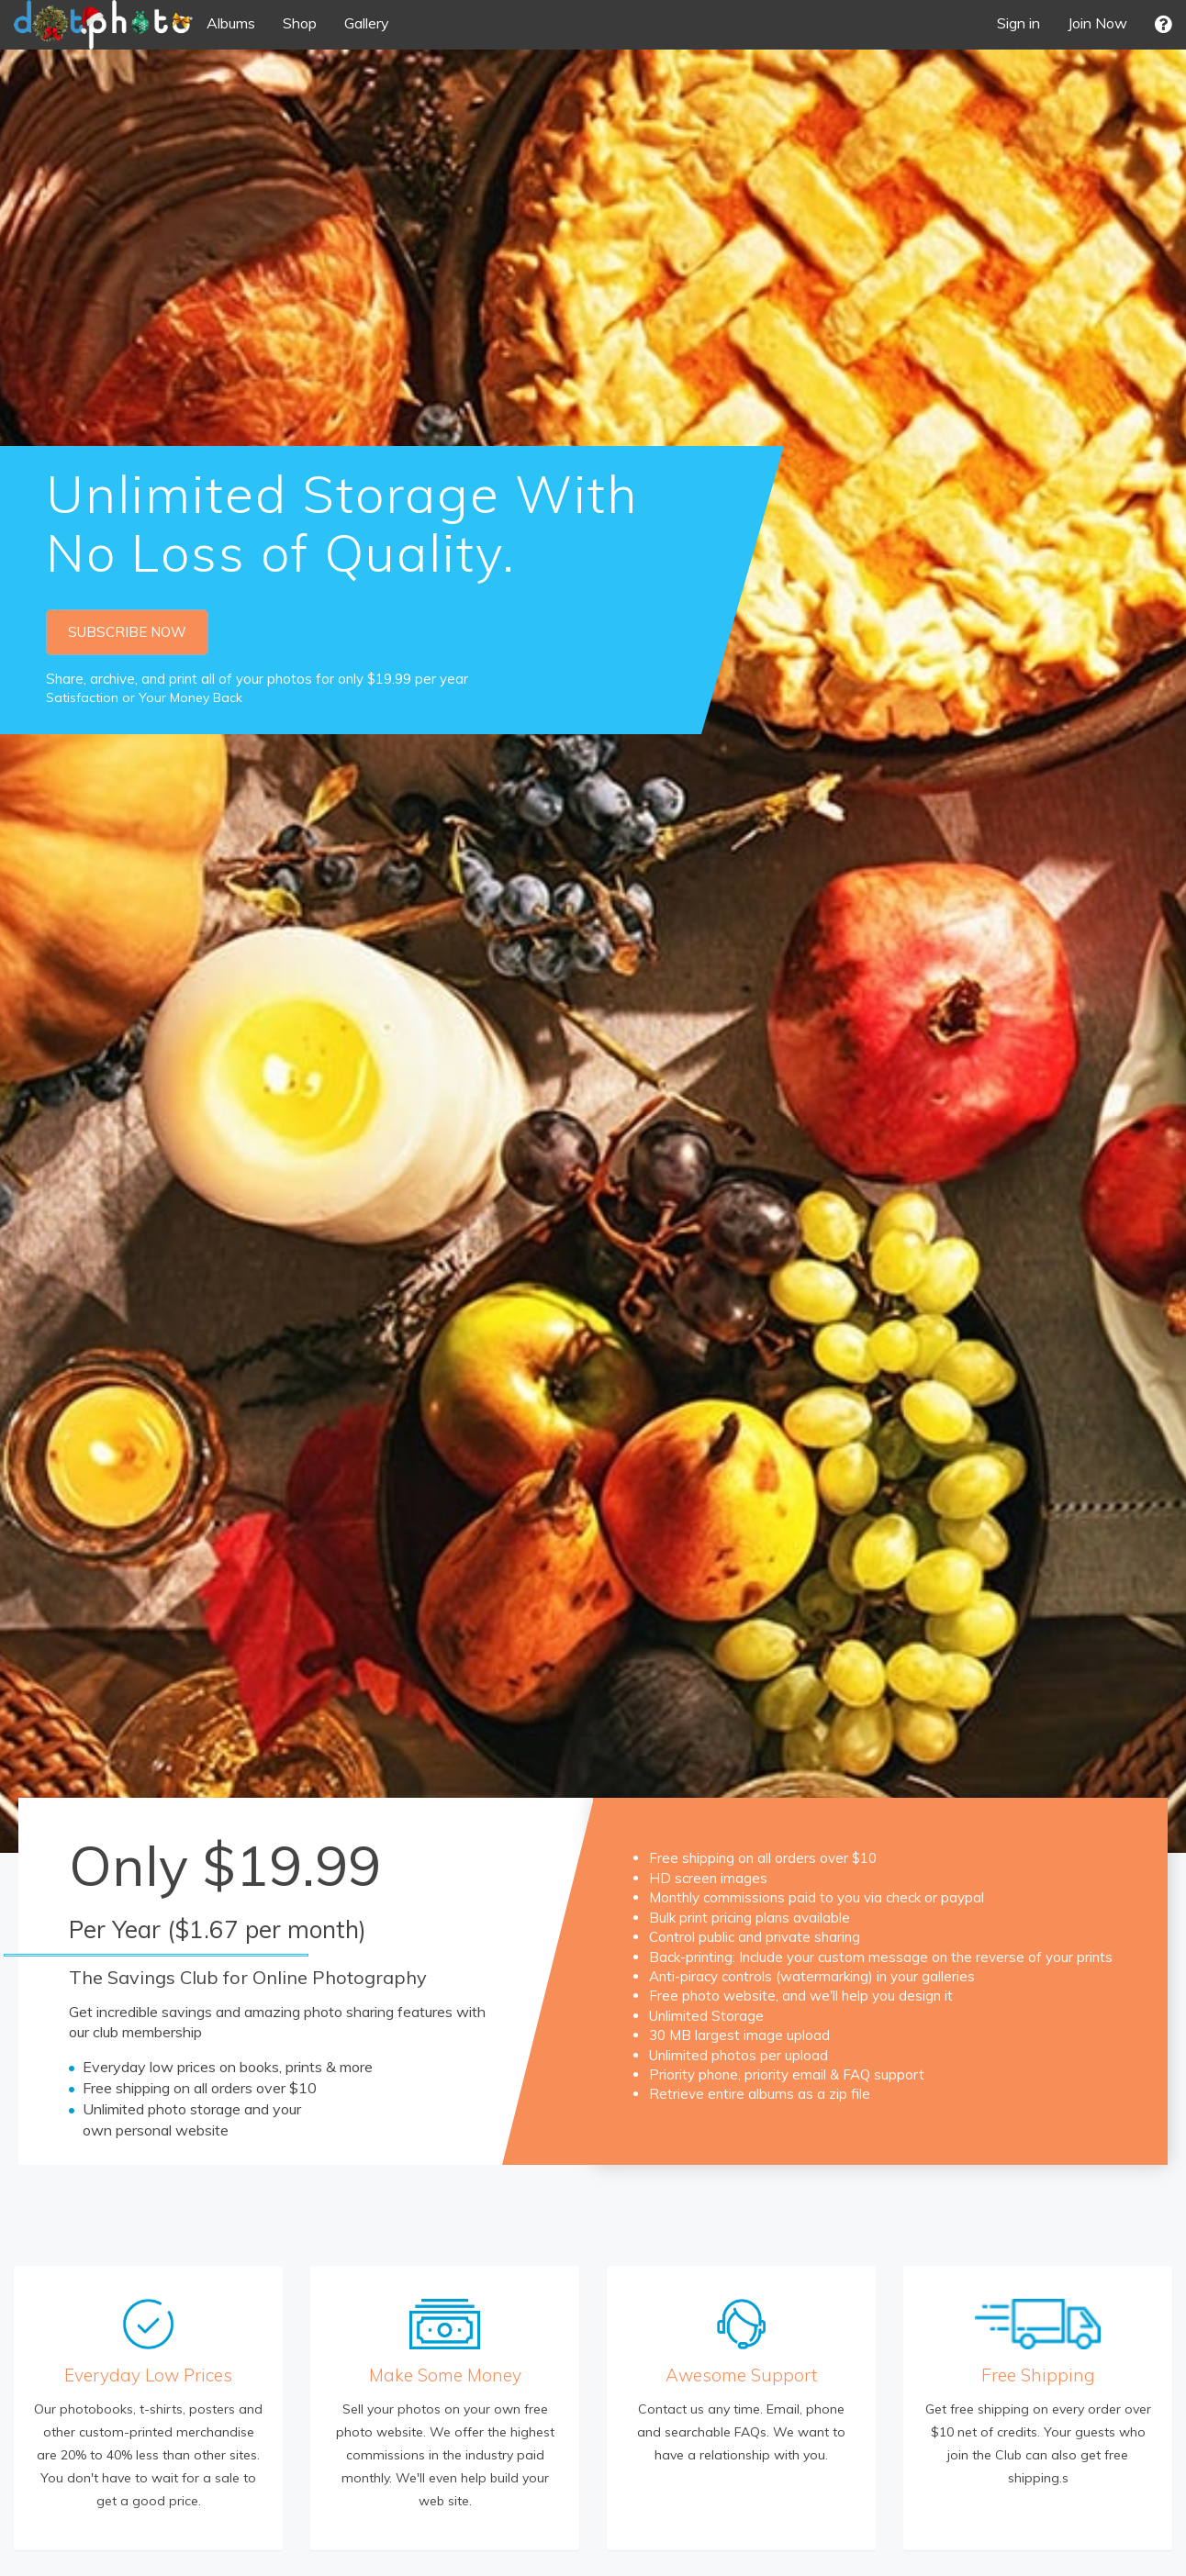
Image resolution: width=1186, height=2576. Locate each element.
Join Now (1097, 23)
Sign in (1018, 23)
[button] (1163, 24)
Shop (300, 23)
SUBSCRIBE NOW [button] (127, 632)
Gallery (366, 23)
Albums (231, 23)
